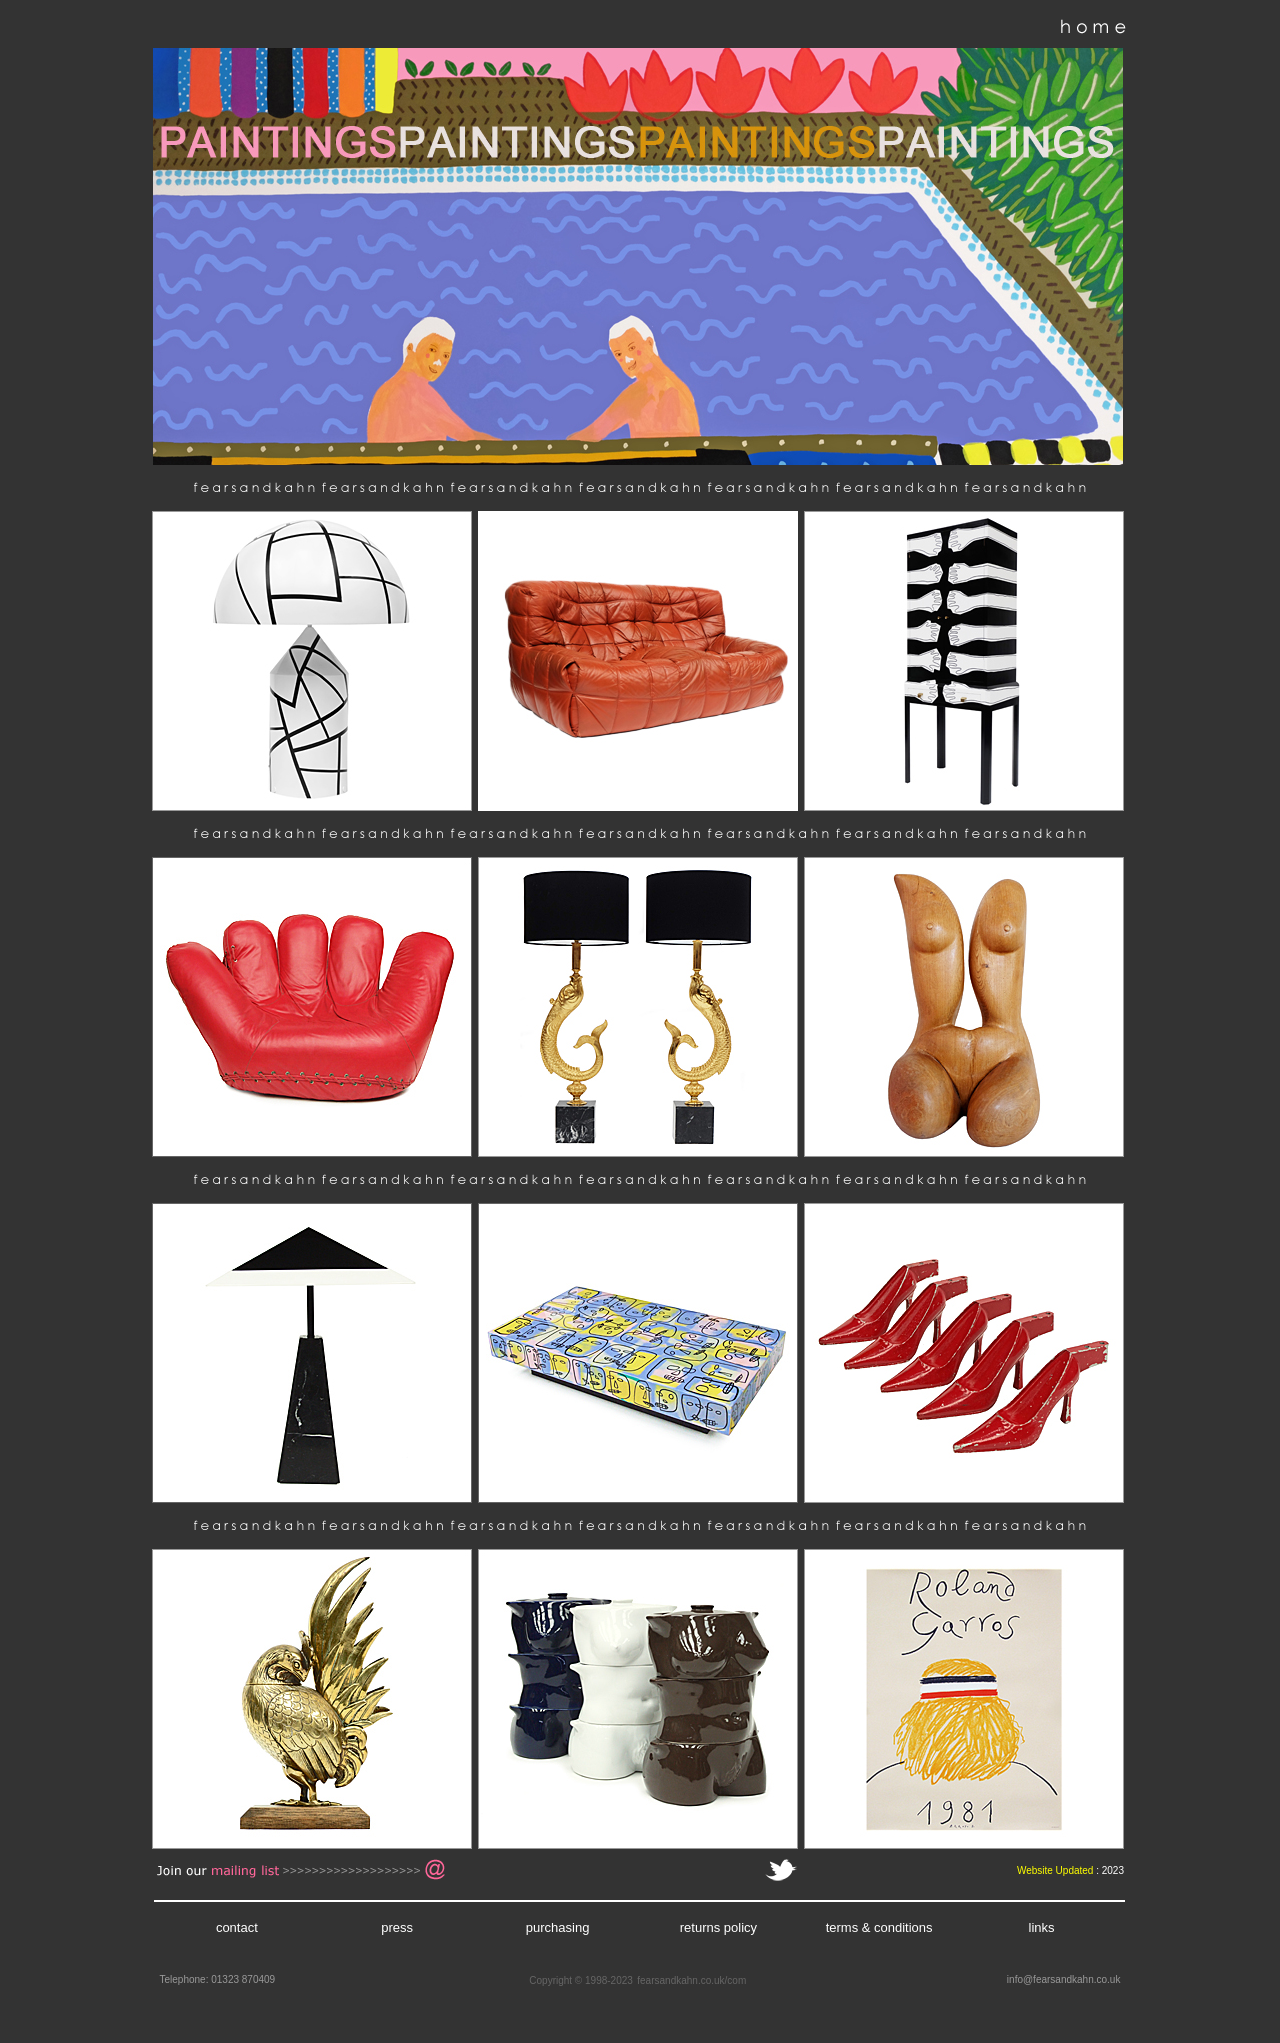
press (397, 1927)
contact (237, 1927)
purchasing (558, 1927)
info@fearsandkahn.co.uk (1064, 1979)
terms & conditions (879, 1927)
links (1042, 1927)
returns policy (718, 1927)
